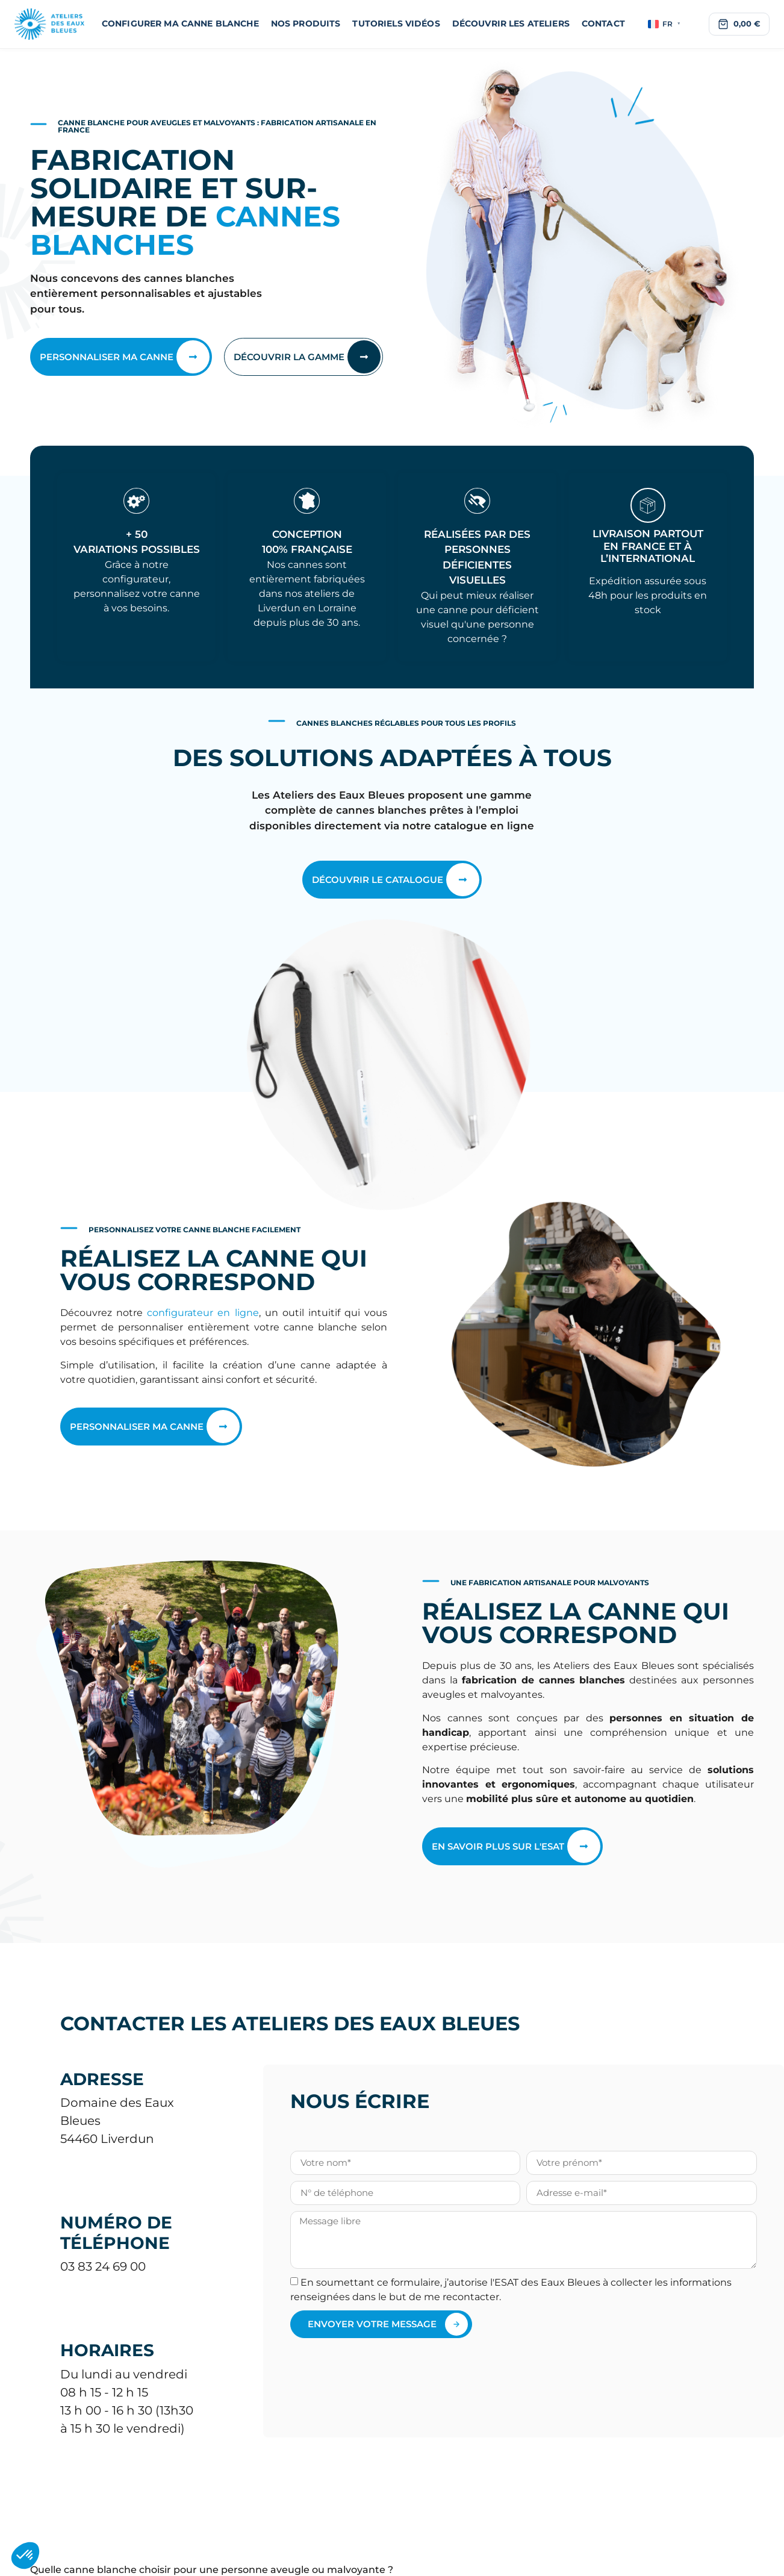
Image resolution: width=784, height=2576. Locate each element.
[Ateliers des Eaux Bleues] (49, 24)
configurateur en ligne (202, 1312)
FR (664, 23)
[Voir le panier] (739, 24)
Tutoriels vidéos (396, 23)
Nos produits (306, 23)
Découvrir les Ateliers (511, 23)
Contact (603, 23)
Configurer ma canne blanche (180, 23)
